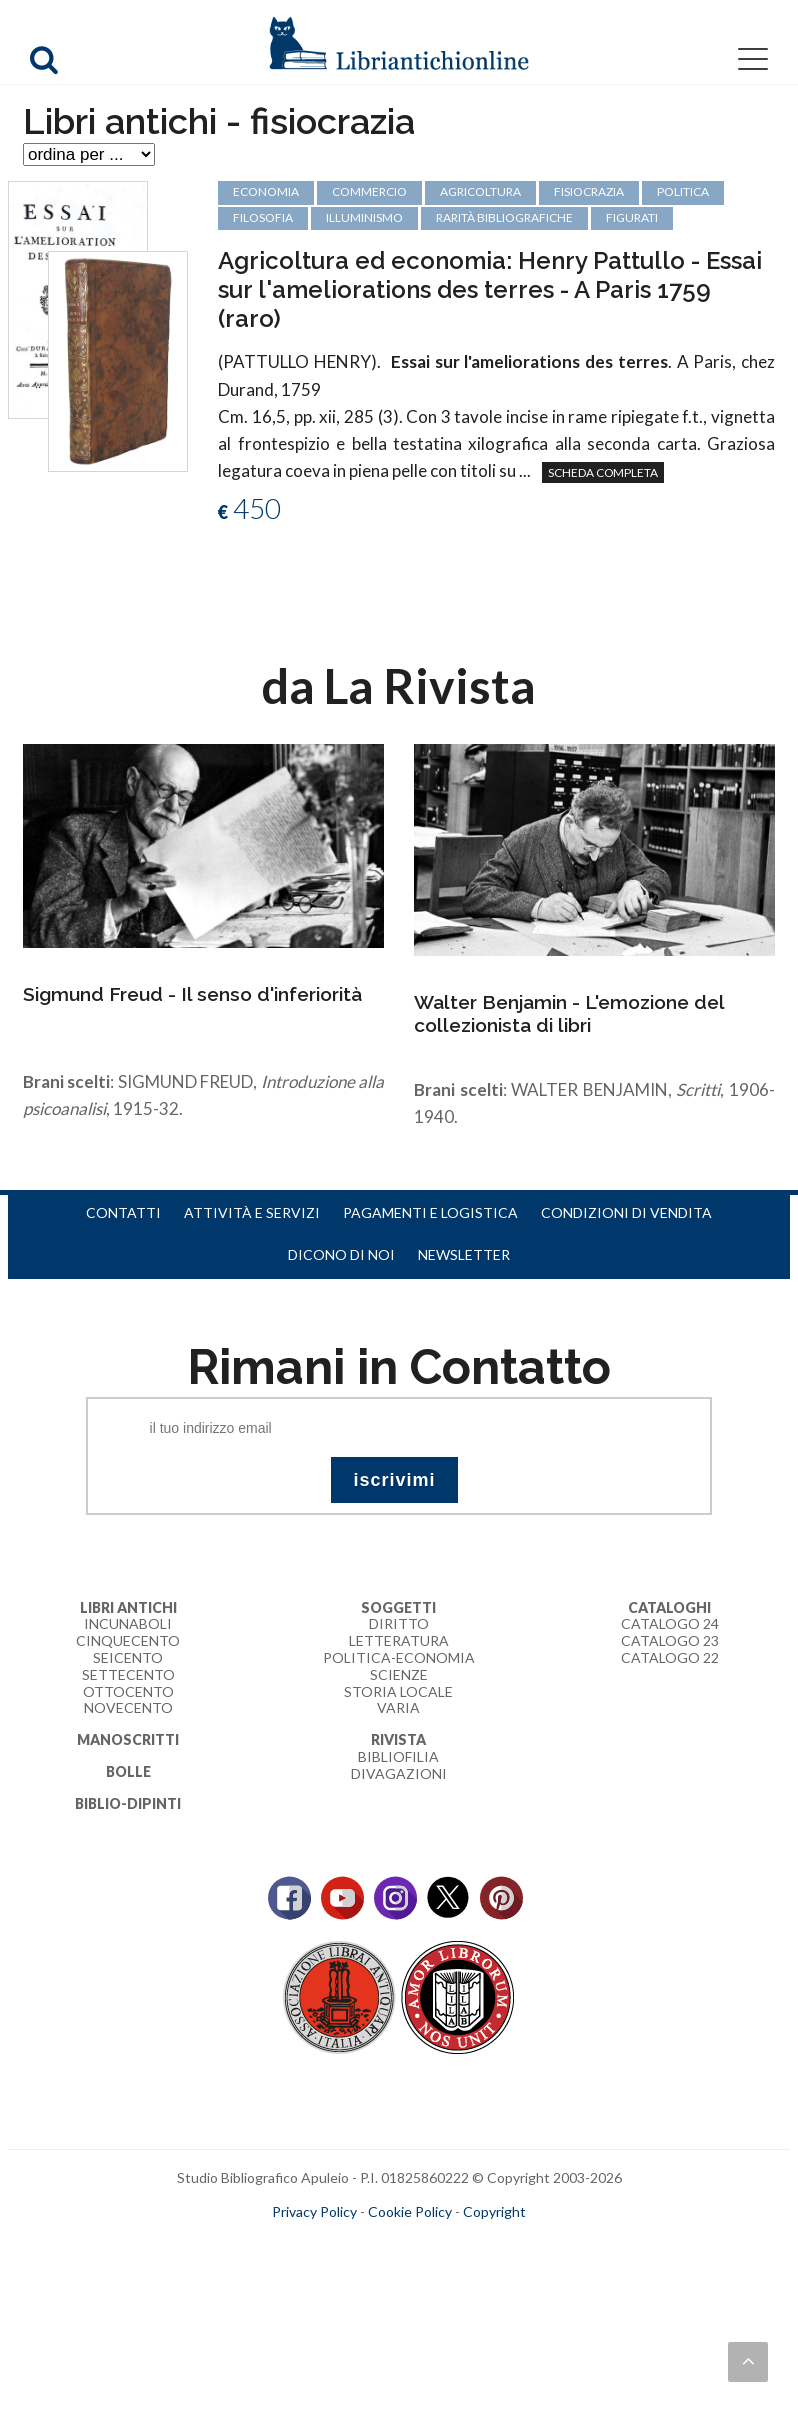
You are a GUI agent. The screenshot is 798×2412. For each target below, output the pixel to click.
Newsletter (464, 1254)
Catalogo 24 (670, 1623)
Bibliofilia (398, 1756)
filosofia (263, 217)
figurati (632, 217)
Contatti (123, 1212)
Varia (398, 1707)
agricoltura (480, 191)
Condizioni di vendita (626, 1212)
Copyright (494, 2211)
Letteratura (399, 1640)
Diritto (399, 1623)
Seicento (128, 1657)
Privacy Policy (314, 2211)
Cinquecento (128, 1640)
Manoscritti (128, 1739)
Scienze (399, 1674)
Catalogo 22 (670, 1657)
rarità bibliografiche (504, 217)
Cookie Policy (410, 2211)
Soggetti (398, 1607)
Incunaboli (128, 1623)
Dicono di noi (341, 1254)
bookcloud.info (436, 2244)
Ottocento (128, 1691)
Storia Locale (398, 1691)
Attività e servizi (252, 1212)
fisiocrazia (589, 191)
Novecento (128, 1707)
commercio (369, 191)
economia (266, 191)
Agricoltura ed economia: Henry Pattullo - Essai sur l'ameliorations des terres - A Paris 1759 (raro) (490, 289)
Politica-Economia (399, 1657)
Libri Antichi (128, 1607)
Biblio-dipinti (128, 1803)
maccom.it (339, 2244)
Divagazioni (399, 1773)
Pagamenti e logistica (430, 1212)
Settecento (128, 1674)
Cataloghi (669, 1607)
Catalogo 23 (670, 1640)
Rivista (398, 1739)
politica (683, 191)
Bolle (128, 1771)
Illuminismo (364, 217)
